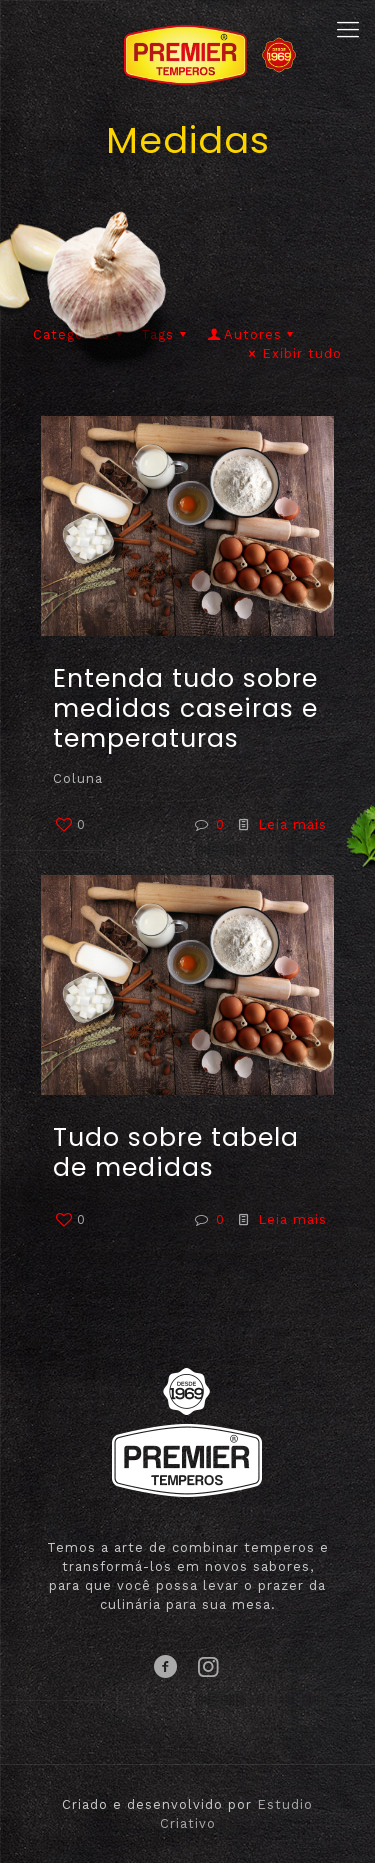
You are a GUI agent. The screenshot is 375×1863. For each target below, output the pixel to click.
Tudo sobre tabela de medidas (176, 1152)
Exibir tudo (293, 353)
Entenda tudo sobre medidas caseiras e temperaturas (185, 708)
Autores (252, 334)
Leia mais (292, 824)
